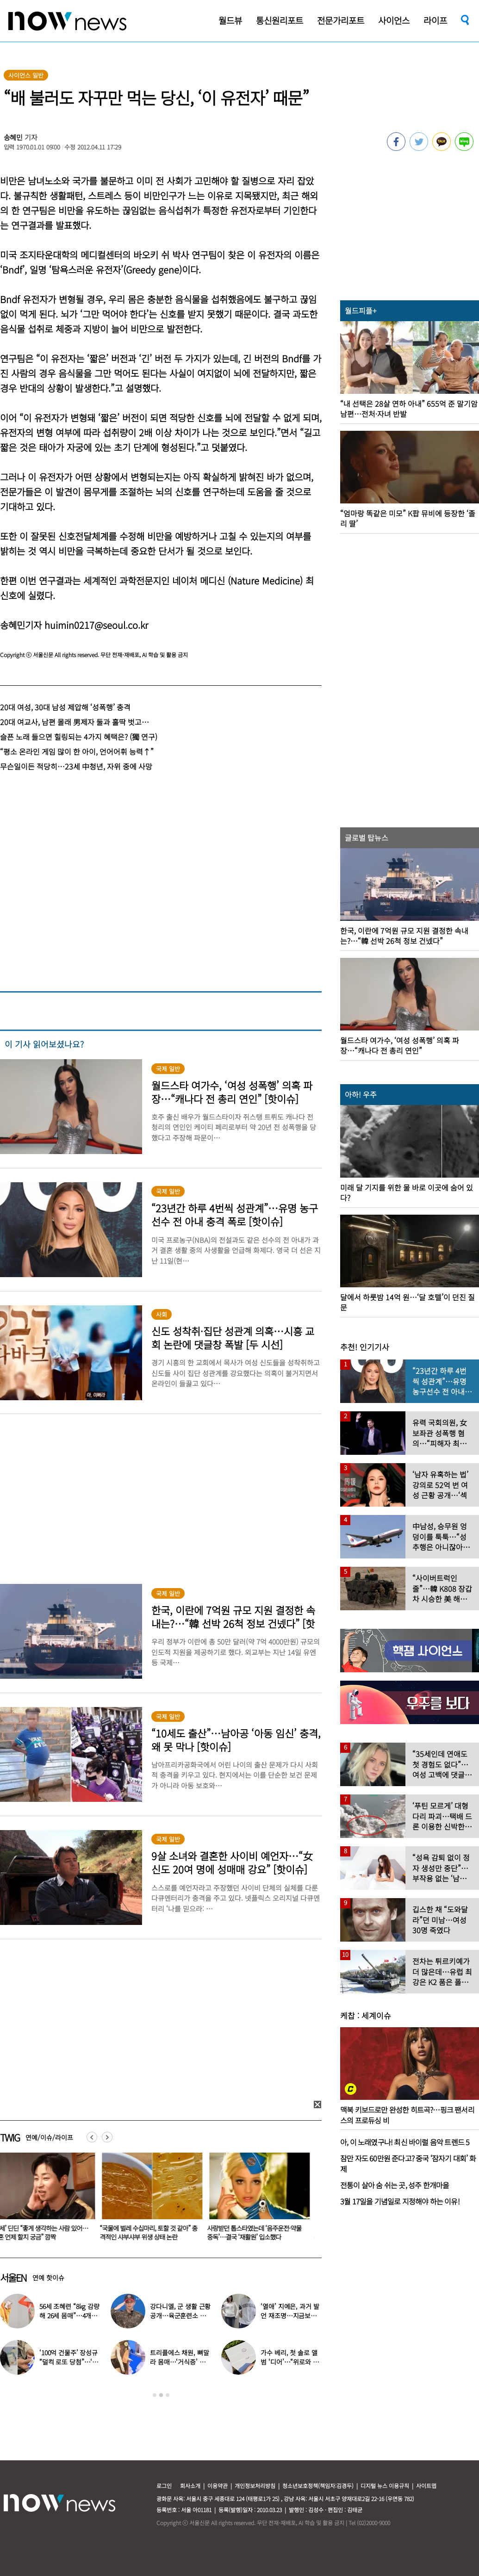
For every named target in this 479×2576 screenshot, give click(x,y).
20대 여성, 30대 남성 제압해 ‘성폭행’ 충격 (65, 707)
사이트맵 (426, 2485)
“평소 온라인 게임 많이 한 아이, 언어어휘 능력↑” (77, 751)
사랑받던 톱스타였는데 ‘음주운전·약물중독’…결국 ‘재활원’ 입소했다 (259, 2232)
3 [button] (167, 2395)
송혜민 (13, 137)
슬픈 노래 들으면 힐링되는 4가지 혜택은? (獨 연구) (78, 736)
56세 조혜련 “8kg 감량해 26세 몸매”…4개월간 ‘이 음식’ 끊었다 (69, 2315)
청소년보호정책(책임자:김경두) (318, 2485)
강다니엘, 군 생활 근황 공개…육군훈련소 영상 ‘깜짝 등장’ (180, 2315)
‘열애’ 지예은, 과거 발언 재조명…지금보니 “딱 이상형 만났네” (290, 2315)
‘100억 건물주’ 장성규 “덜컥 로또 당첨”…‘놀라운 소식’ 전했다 (68, 2362)
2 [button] (161, 2395)
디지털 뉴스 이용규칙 (385, 2485)
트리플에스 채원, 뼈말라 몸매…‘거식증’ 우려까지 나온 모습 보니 (179, 2362)
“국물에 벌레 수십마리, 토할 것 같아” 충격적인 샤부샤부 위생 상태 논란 (154, 2232)
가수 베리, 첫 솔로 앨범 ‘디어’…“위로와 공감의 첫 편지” (289, 2362)
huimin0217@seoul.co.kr (96, 625)
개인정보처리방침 (255, 2485)
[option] (154, 2200)
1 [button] (154, 2395)
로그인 (164, 2485)
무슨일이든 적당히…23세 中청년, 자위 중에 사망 (76, 766)
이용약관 (217, 2485)
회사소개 (190, 2485)
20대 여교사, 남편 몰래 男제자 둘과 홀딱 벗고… (74, 721)
